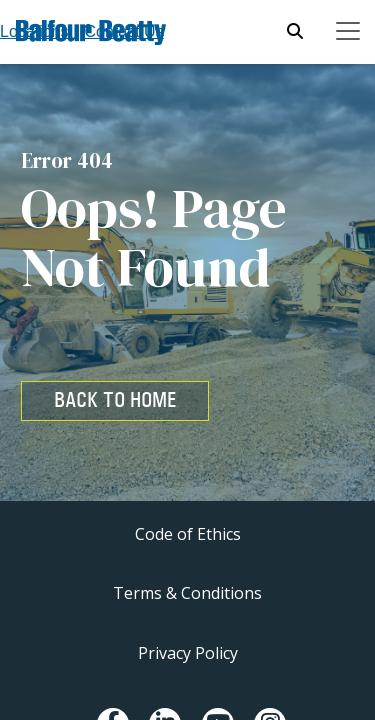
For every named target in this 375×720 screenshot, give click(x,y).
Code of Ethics (188, 534)
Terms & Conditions (187, 593)
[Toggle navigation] (348, 31)
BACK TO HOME (115, 400)
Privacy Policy (188, 653)
